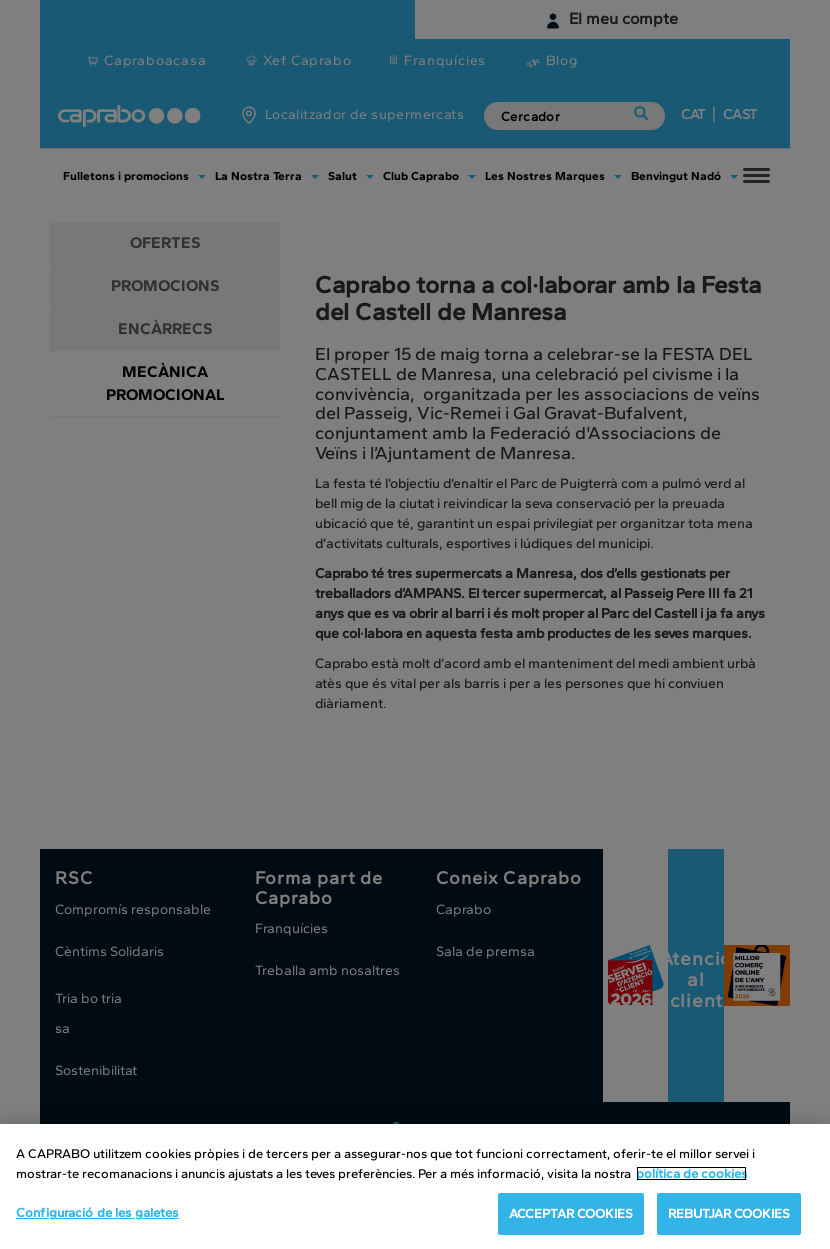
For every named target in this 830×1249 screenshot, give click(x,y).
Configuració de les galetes (97, 1215)
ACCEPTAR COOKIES (571, 1216)
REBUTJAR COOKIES (729, 1216)
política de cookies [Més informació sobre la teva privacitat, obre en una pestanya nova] (691, 1175)
